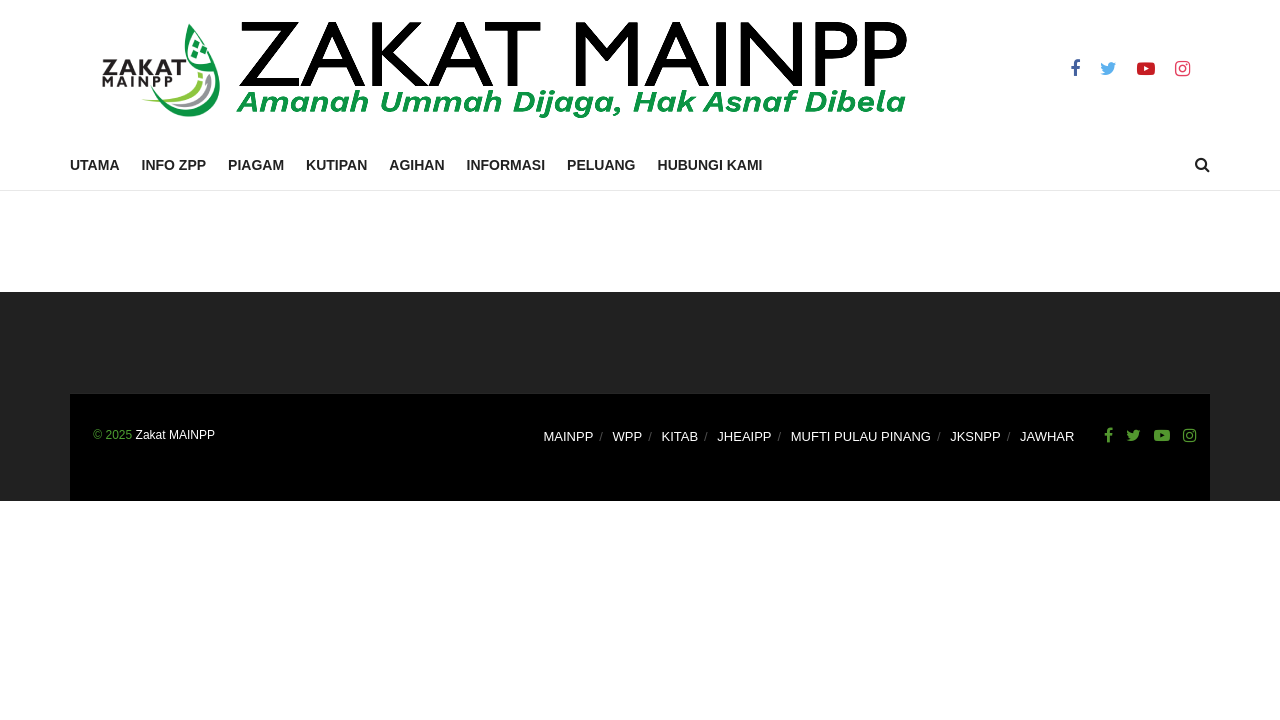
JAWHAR (1047, 436)
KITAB (679, 436)
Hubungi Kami (710, 165)
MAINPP (569, 436)
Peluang (601, 165)
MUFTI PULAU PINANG (861, 436)
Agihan (416, 165)
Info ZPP (174, 165)
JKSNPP (975, 436)
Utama (95, 165)
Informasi (506, 165)
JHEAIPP (744, 436)
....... (81, 435)
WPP (628, 436)
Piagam (256, 165)
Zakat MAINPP (175, 435)
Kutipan (336, 165)
